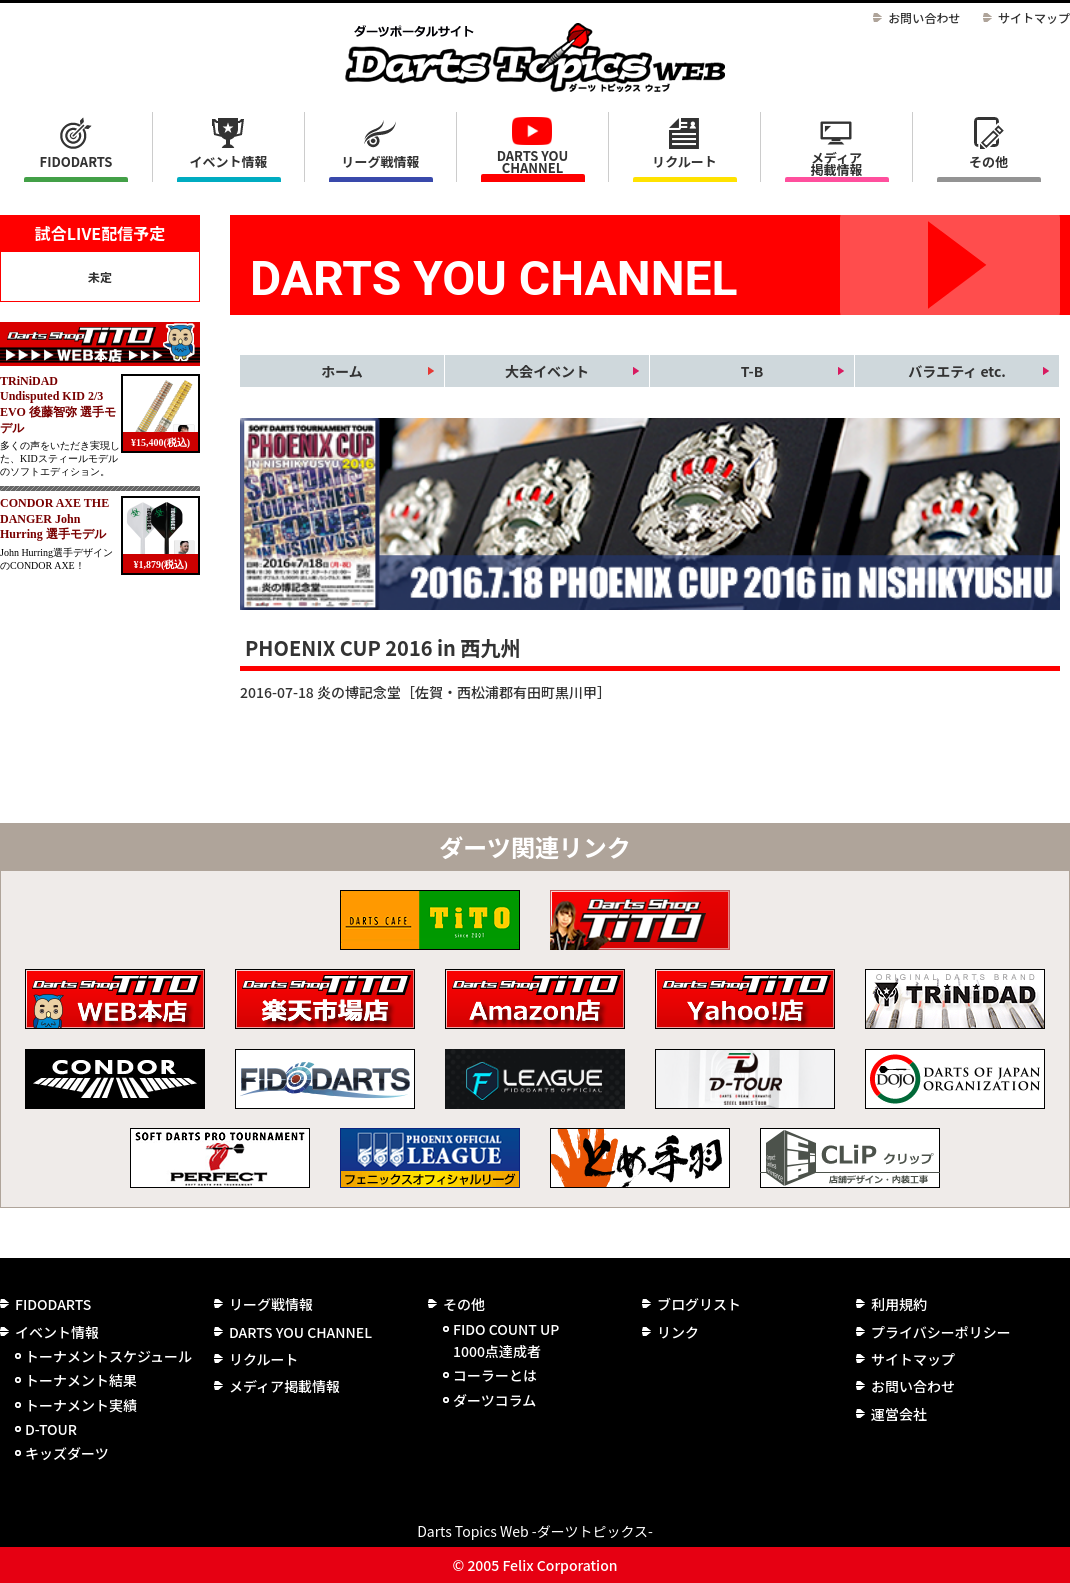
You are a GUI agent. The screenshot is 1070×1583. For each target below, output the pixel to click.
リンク (678, 1332)
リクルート (684, 161)
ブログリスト (699, 1304)
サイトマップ (1034, 17)
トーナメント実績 (81, 1405)
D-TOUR (51, 1429)
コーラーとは (495, 1375)
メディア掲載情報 (836, 163)
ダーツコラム (494, 1400)
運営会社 (899, 1414)
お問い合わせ (924, 17)
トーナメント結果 (81, 1380)
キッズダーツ (67, 1453)
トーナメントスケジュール (108, 1356)
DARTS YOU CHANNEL (533, 161)
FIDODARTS (76, 161)
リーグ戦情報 (271, 1304)
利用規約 (899, 1304)
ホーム (342, 371)
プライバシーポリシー (941, 1332)
